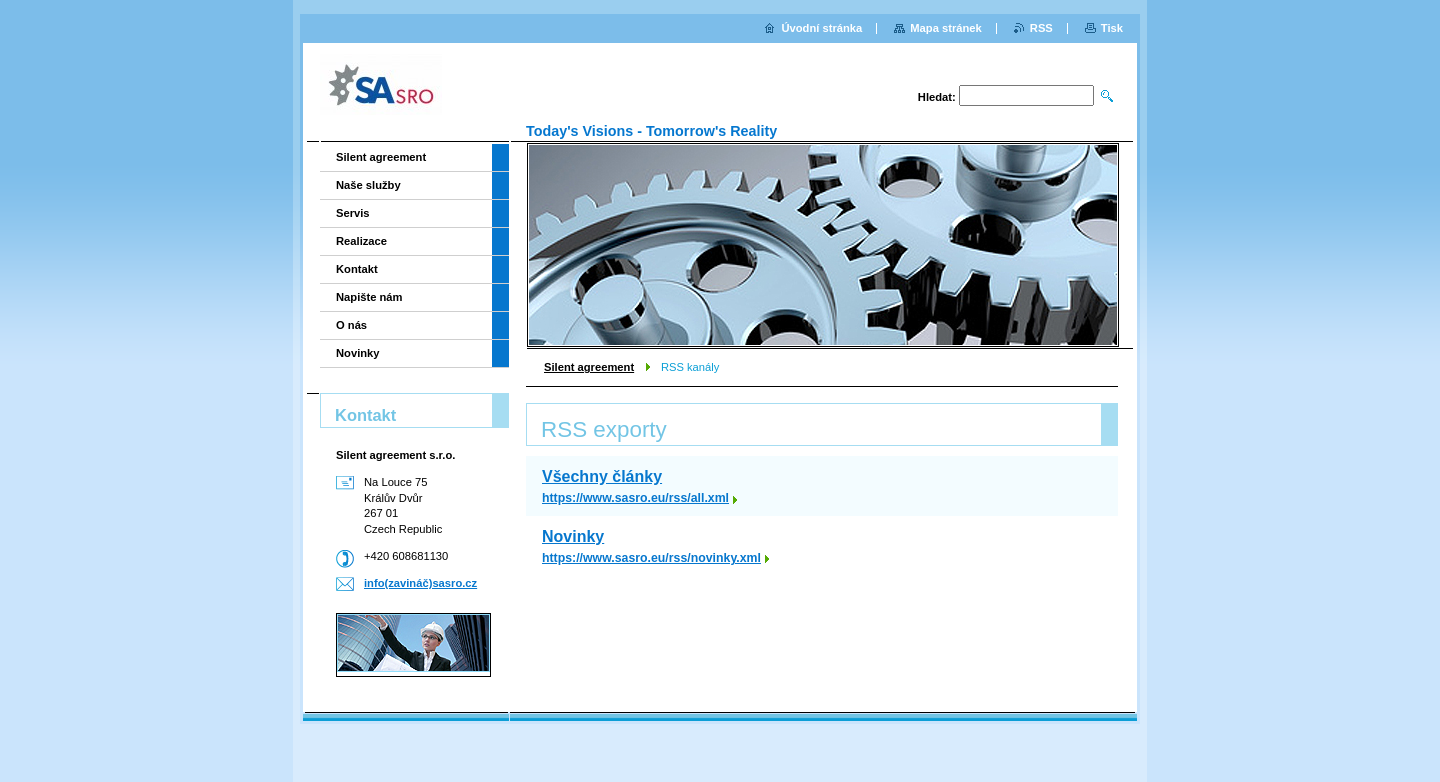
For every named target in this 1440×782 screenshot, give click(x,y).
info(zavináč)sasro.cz (420, 583)
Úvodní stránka (821, 28)
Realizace (361, 241)
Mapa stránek (946, 28)
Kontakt (357, 269)
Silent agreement (589, 367)
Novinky (573, 536)
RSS (1041, 28)
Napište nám (369, 297)
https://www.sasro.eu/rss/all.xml (635, 498)
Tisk (1112, 28)
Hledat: (937, 97)
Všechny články (602, 476)
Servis (353, 213)
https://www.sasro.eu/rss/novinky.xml (651, 558)
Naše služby (368, 185)
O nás (351, 325)
